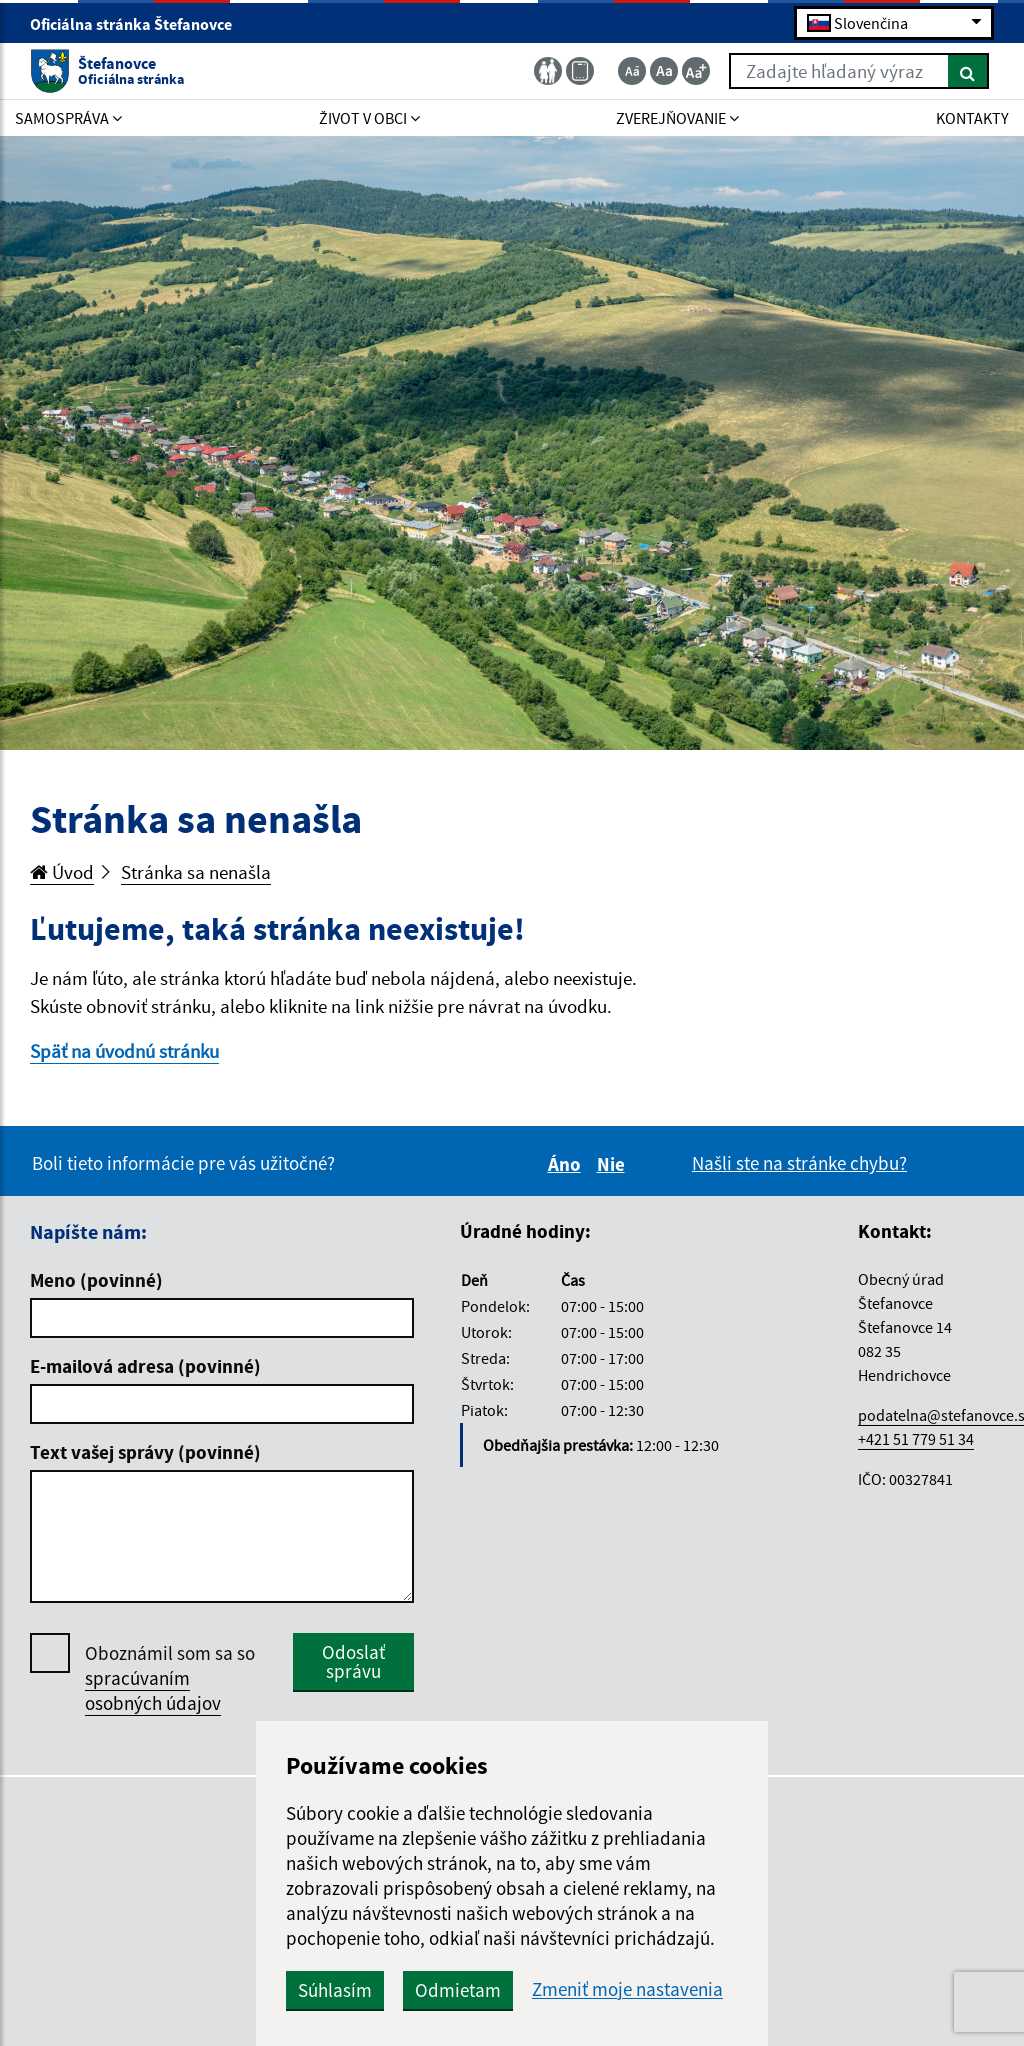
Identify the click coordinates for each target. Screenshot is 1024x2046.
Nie (614, 1164)
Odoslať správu (353, 1661)
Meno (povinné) (96, 1280)
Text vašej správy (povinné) (145, 1452)
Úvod (62, 872)
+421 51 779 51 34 (916, 1439)
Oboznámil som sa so (170, 1678)
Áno (567, 1164)
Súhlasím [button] (335, 1990)
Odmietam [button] (458, 1990)
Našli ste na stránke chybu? (799, 1163)
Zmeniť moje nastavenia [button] (627, 1989)
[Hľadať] (968, 71)
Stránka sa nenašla (196, 872)
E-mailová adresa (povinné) (145, 1366)
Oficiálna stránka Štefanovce (139, 24)
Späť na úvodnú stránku (124, 1051)
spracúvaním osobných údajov (153, 1690)
